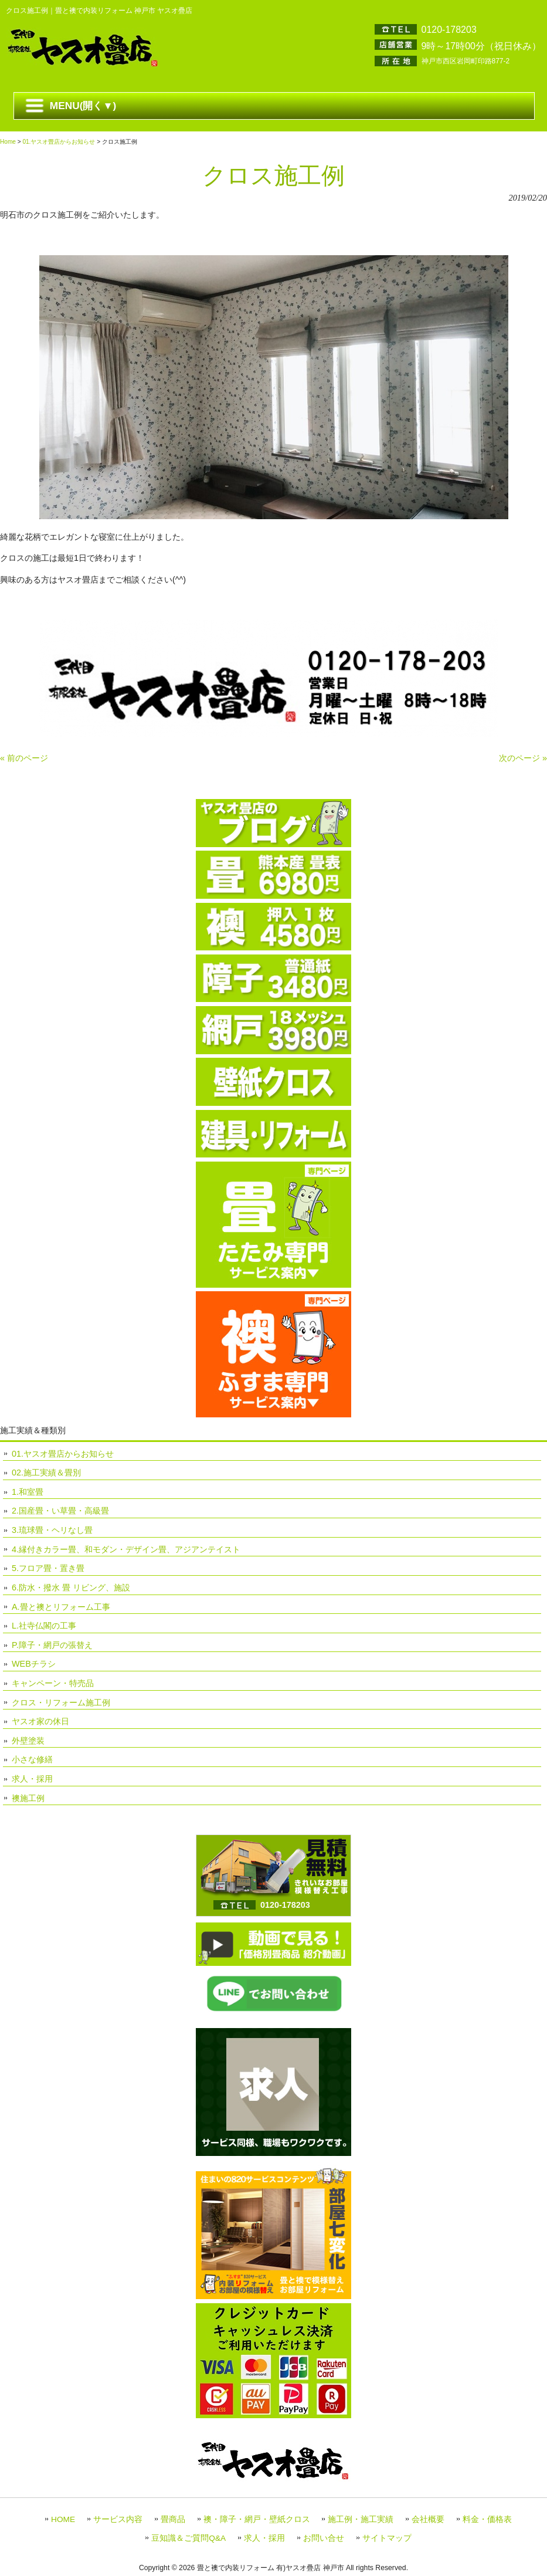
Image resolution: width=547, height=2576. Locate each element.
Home (8, 141)
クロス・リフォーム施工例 (61, 1702)
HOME (63, 2519)
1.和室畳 (27, 1492)
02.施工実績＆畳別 (46, 1472)
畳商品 (173, 2519)
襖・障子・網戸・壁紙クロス (256, 2519)
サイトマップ (387, 2538)
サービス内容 (117, 2519)
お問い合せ (323, 2538)
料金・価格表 (487, 2519)
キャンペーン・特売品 (53, 1683)
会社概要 (428, 2519)
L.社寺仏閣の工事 (44, 1625)
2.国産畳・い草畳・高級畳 (60, 1510)
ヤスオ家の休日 (40, 1721)
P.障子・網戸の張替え (52, 1645)
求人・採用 (32, 1778)
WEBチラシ (34, 1663)
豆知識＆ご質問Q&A (188, 2538)
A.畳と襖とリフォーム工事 (61, 1607)
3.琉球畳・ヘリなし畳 (52, 1530)
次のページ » (523, 758)
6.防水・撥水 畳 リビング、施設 (71, 1587)
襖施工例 (28, 1798)
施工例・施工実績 (360, 2519)
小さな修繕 (32, 1759)
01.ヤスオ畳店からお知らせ (58, 141)
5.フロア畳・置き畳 (48, 1568)
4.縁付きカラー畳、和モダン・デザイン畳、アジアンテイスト (126, 1549)
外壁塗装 (28, 1740)
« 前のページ (24, 758)
